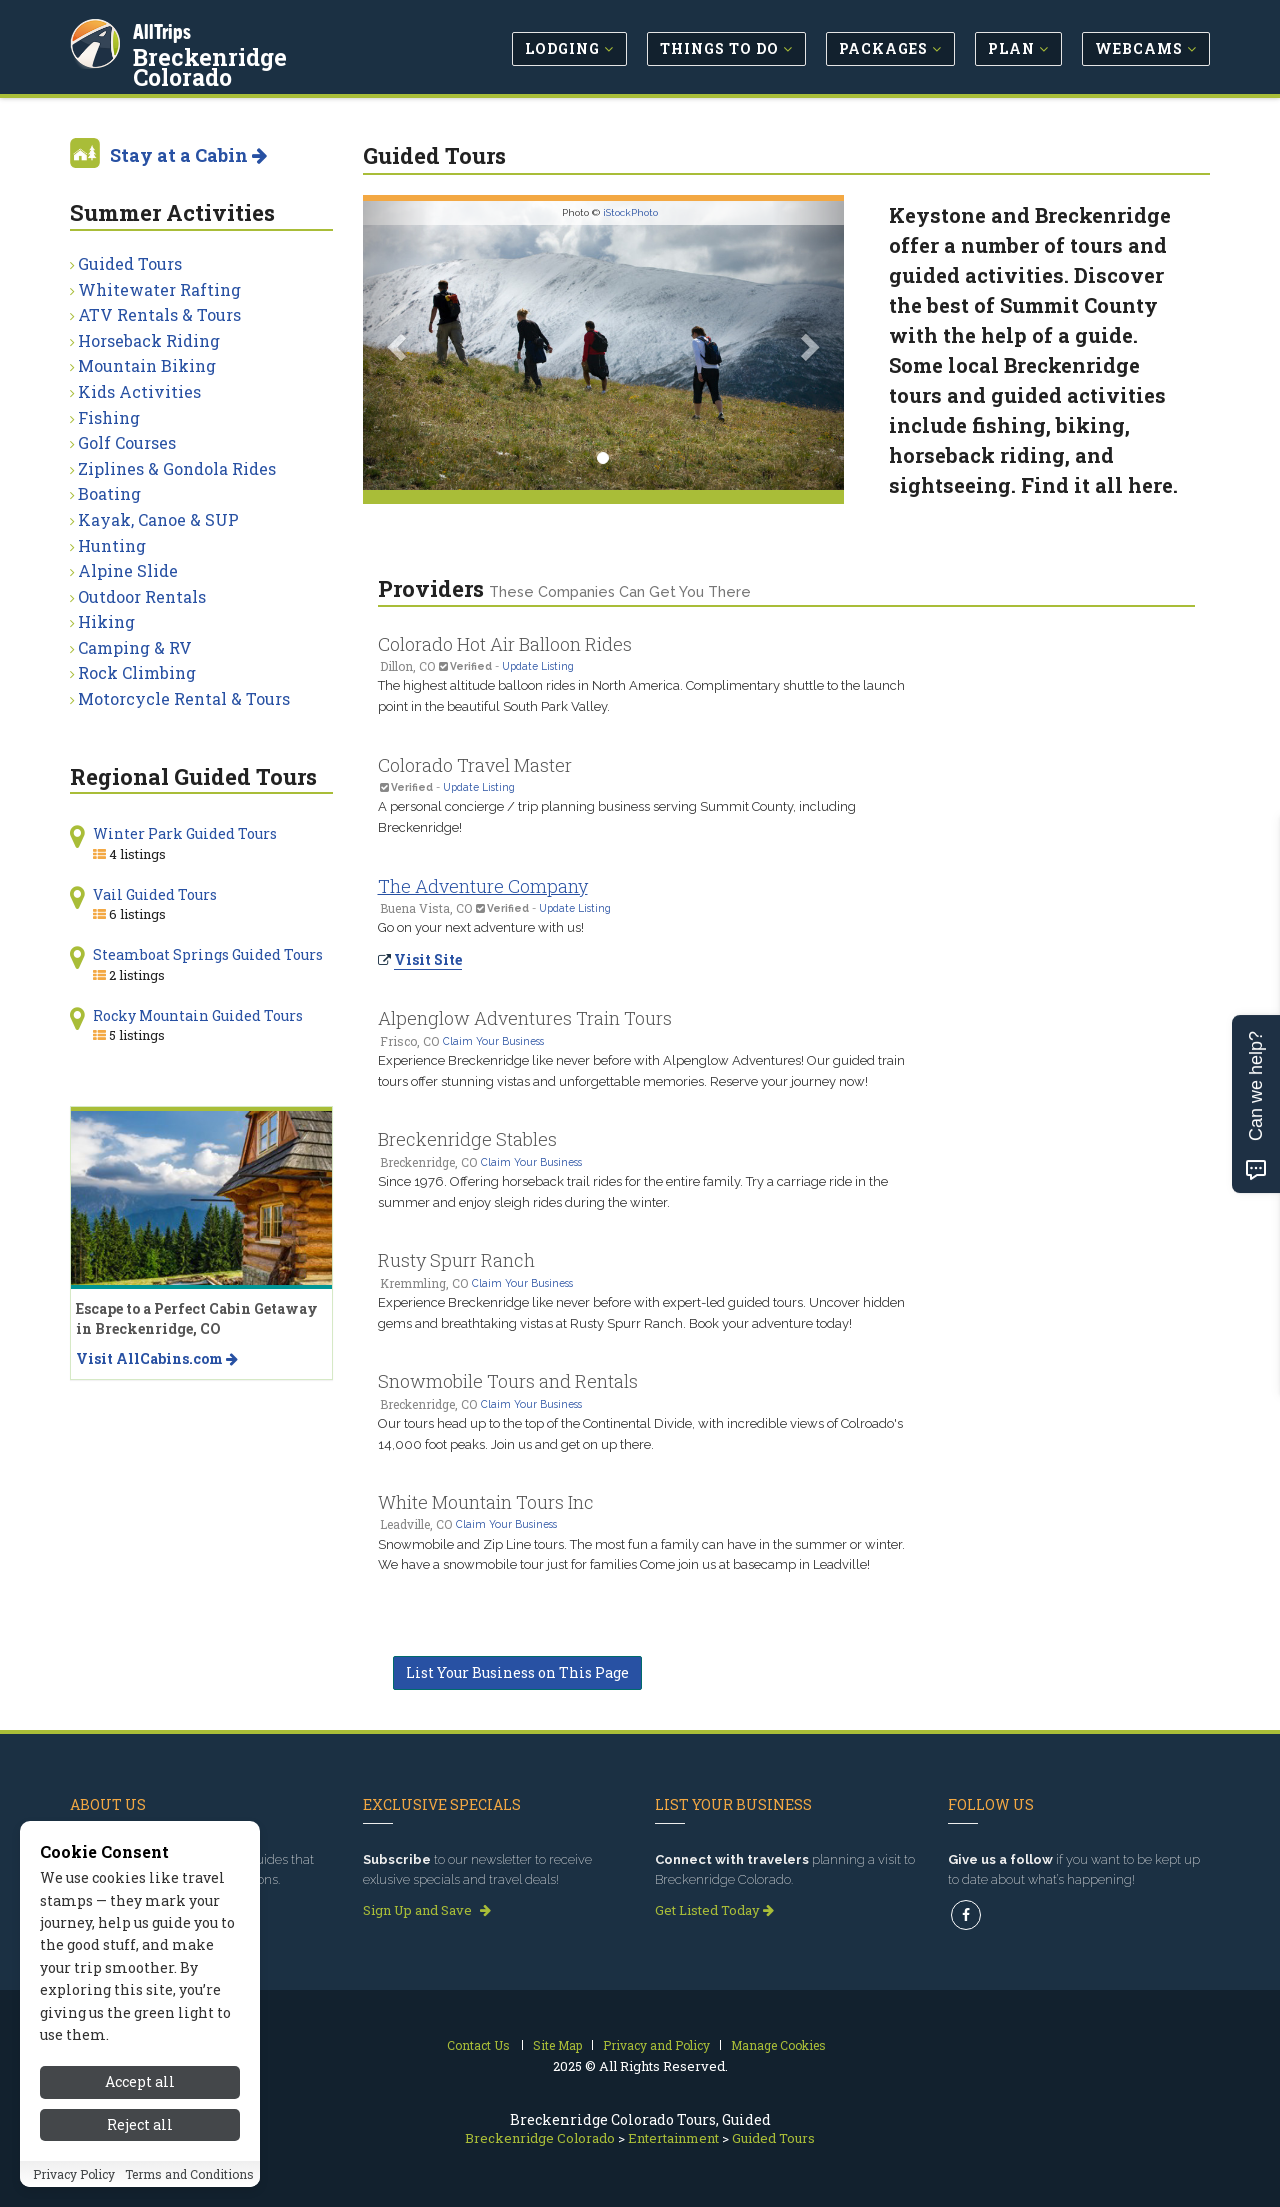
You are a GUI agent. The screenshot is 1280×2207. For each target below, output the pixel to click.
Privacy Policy (74, 2181)
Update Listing (538, 666)
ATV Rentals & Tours (159, 314)
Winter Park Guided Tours (185, 833)
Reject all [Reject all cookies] (140, 2131)
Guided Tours (130, 263)
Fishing (109, 417)
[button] (399, 345)
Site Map (557, 2045)
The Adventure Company (483, 886)
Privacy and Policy (656, 2045)
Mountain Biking (147, 365)
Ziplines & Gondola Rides (177, 468)
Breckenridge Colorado (265, 54)
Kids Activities (139, 391)
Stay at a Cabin (188, 155)
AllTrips (165, 28)
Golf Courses (127, 442)
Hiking (106, 621)
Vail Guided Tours (155, 894)
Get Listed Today (714, 1910)
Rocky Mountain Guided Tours (198, 1015)
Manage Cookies (778, 2045)
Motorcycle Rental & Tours (184, 698)
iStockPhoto (630, 212)
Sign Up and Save (427, 1910)
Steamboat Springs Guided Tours (208, 954)
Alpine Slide (128, 570)
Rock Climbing (137, 672)
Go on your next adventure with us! (481, 927)
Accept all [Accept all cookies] (140, 2089)
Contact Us (478, 2045)
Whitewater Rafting (159, 289)
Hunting (112, 545)
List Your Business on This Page (517, 1672)
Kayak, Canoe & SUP (158, 519)
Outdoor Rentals (142, 596)
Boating (109, 493)
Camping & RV (135, 647)
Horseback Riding (149, 340)
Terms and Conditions (189, 2181)
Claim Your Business (493, 1041)
